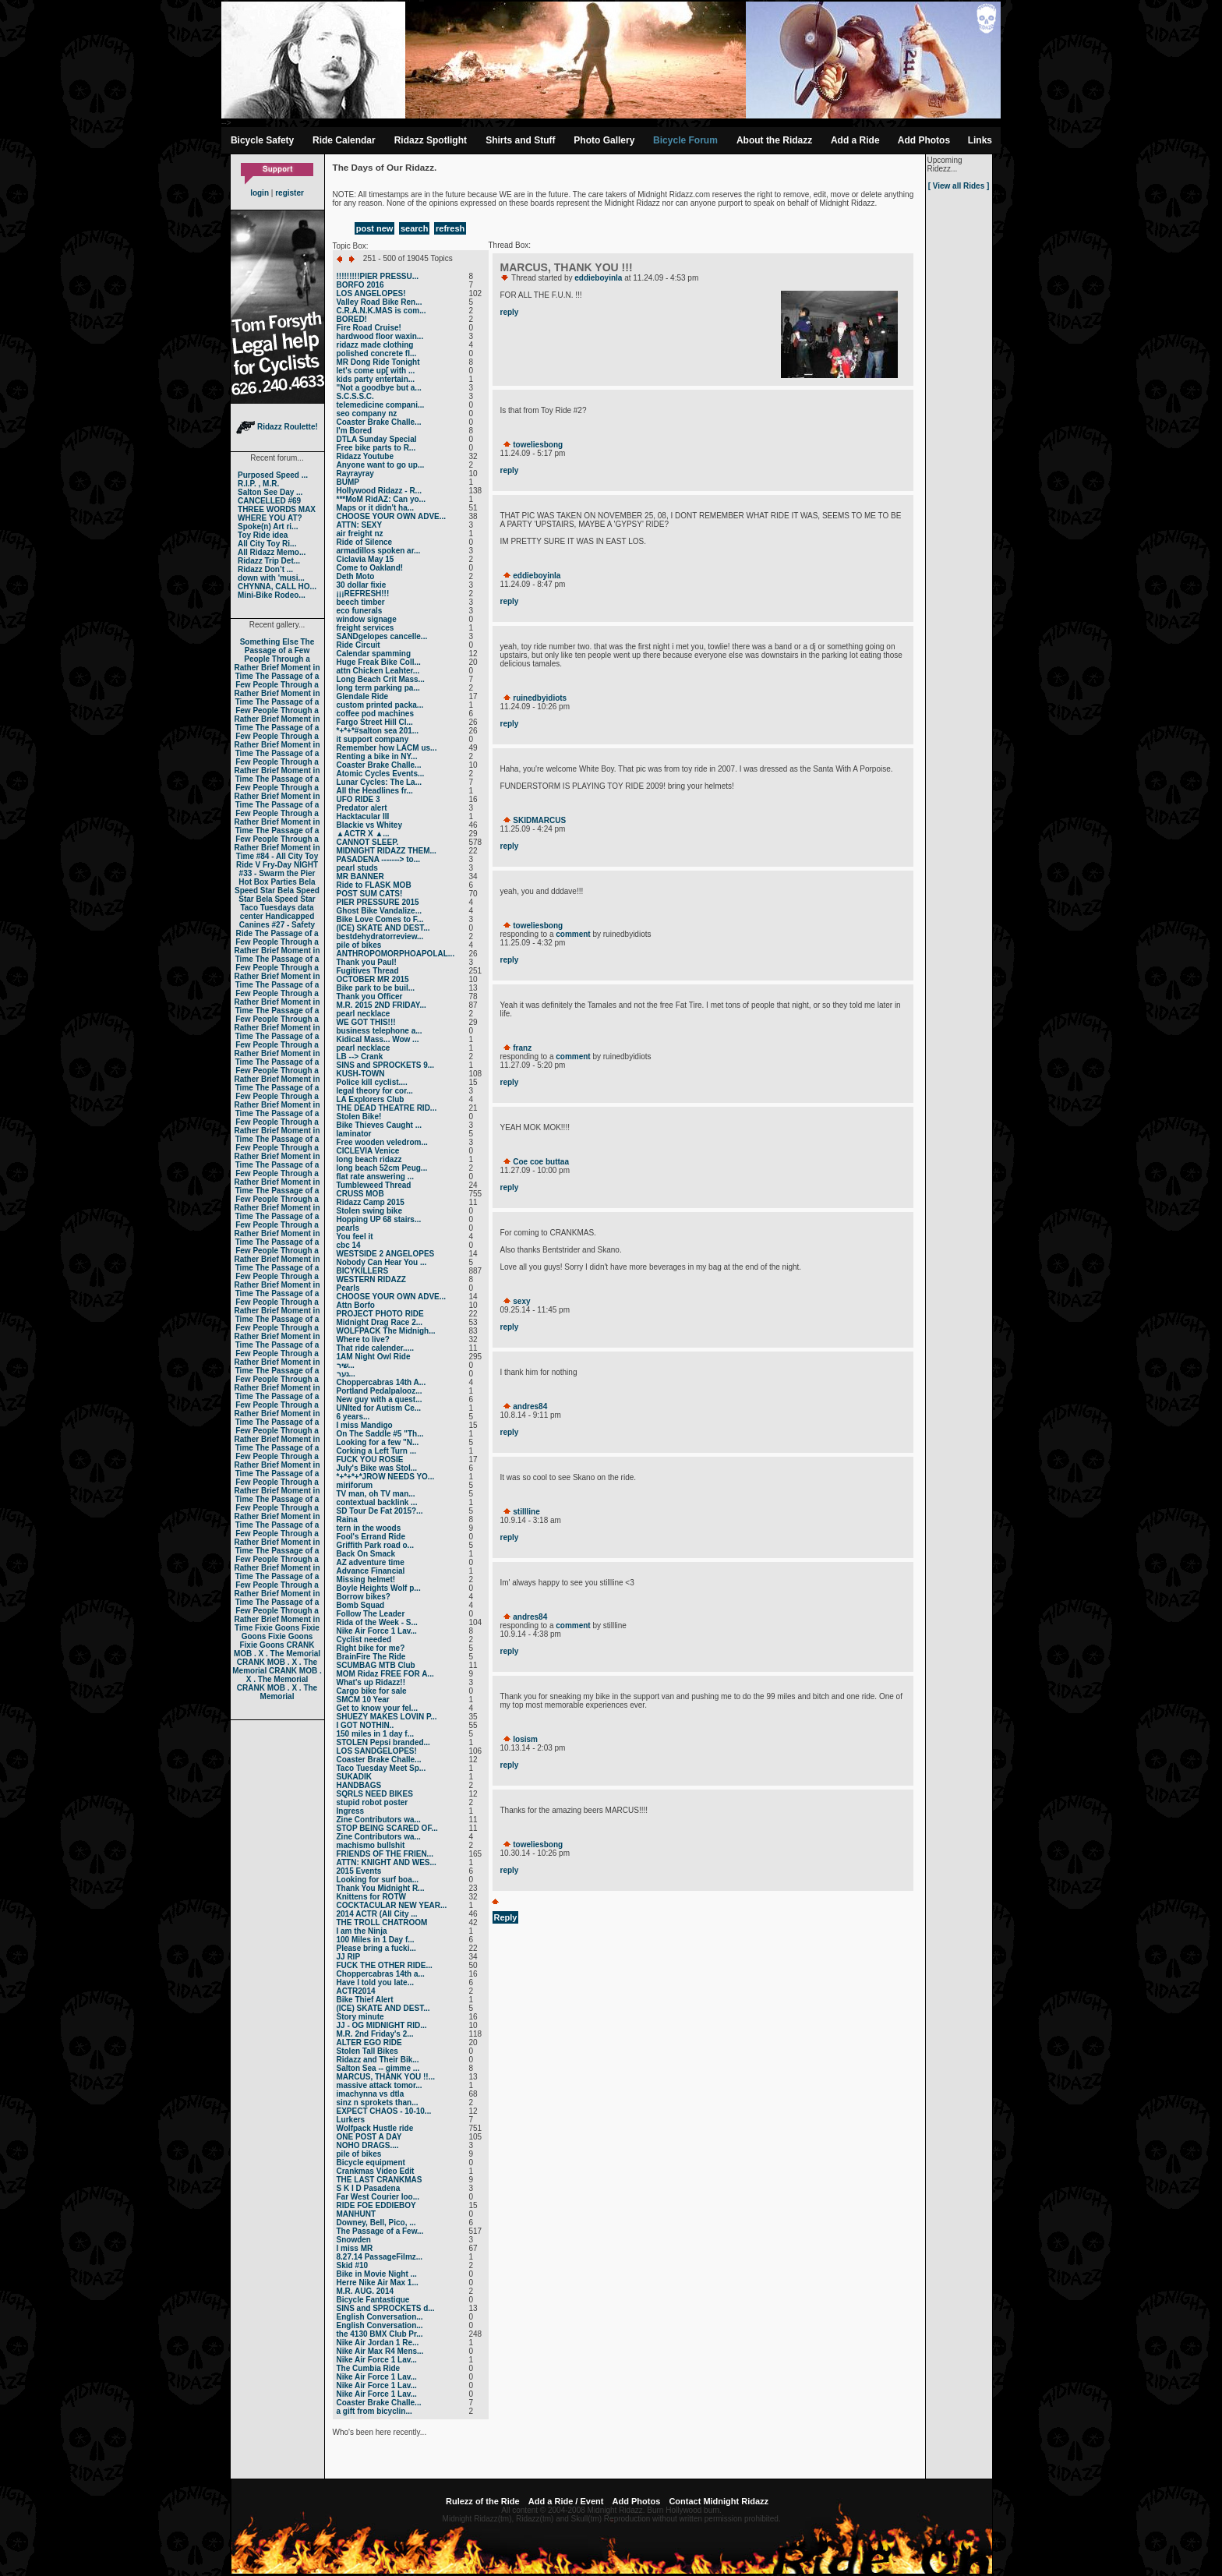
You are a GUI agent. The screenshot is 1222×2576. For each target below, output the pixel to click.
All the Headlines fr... (375, 790)
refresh (450, 228)
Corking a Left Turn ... (377, 1451)
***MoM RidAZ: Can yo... (381, 499)
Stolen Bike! (359, 1116)
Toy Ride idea (263, 535)
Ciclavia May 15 (365, 559)
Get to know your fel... (377, 1708)
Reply (505, 1917)
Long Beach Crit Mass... (381, 679)
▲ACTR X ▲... (363, 833)
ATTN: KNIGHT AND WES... (386, 1862)
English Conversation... (380, 2317)
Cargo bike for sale (372, 1691)
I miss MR (355, 2248)
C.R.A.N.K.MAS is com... (381, 310)
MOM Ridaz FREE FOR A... (385, 1674)
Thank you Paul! (367, 962)
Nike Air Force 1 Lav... (377, 1631)
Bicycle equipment (371, 2162)
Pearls (348, 1288)
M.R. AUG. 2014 (365, 2291)
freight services (365, 628)
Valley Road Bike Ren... (379, 302)
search (414, 228)
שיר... (346, 1365)
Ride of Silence (365, 542)
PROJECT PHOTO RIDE (380, 1313)
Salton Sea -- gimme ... (378, 2068)
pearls (348, 1228)
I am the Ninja (362, 1931)
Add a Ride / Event (566, 2501)
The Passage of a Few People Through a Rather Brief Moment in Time (277, 659)
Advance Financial (371, 1571)
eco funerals (360, 610)
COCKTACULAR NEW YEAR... (392, 1905)
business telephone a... (379, 1031)
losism (525, 1739)
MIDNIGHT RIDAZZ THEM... (386, 850)
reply (509, 312)
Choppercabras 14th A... (381, 1382)
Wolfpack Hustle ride (375, 2128)
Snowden (354, 2239)
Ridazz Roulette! (277, 426)
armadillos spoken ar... (379, 550)
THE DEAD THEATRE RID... (387, 1108)
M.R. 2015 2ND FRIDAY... (381, 1005)
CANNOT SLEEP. (368, 842)
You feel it (355, 1236)
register (289, 193)
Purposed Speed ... (273, 475)
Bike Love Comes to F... (380, 919)
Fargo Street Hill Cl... (375, 722)
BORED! (352, 319)
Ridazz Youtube (365, 456)
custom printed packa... (380, 705)
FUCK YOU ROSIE (370, 1459)
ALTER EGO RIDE (369, 2042)
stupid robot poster (372, 1802)
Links (980, 140)
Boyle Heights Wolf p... (379, 1588)
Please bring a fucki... (376, 1948)
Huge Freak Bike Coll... (379, 662)
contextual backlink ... (377, 1502)
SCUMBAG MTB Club (376, 1665)
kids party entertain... (376, 379)
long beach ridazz (369, 1159)
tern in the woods (369, 1528)
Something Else (269, 642)
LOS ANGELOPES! (371, 293)
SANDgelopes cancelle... (382, 636)
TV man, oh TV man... (376, 1493)
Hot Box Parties (267, 882)
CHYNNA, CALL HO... (277, 586)
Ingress (351, 1811)
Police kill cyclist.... (372, 1082)
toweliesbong (538, 444)
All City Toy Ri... (267, 543)
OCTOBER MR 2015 (373, 979)
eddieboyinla (598, 278)
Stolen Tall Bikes (367, 2051)
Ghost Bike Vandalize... (379, 910)
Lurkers (351, 2119)
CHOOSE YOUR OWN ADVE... (392, 516)
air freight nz (360, 533)
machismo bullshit (371, 1845)
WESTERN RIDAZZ (371, 1279)
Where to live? (363, 1339)
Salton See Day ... (270, 492)
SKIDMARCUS (539, 820)
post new (375, 228)
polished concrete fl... (377, 353)
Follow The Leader (371, 1614)
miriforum (355, 1485)
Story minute (360, 2016)
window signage (367, 619)
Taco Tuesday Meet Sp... (381, 1768)
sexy (521, 1301)
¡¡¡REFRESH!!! (363, 593)
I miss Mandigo (365, 1425)
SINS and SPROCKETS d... (386, 2308)
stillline (526, 1511)
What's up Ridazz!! (371, 1682)
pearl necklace (363, 1013)
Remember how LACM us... (387, 748)
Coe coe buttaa (541, 1161)
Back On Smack (366, 1553)
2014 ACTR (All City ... (377, 1914)
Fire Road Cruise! (369, 327)
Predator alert (362, 808)
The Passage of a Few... (380, 2231)
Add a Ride (855, 140)
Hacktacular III (363, 816)
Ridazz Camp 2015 (370, 1202)
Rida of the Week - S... (377, 1622)
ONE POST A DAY (369, 2137)
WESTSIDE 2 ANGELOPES (386, 1253)
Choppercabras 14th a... (381, 1974)
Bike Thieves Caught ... (379, 1125)
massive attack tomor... (379, 2085)
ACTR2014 (356, 1991)
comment (573, 934)
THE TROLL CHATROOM (382, 1922)
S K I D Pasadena (369, 2188)
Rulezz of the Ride (483, 2501)
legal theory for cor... (375, 1091)
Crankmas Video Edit (376, 2171)
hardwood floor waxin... (380, 336)
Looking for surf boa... (378, 1879)
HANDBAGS (359, 1785)
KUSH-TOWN (361, 1073)
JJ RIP (349, 1956)
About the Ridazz (774, 140)
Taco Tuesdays (267, 907)
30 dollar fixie (362, 585)
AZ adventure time (370, 1562)
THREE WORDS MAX (277, 509)
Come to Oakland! (370, 568)
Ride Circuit (358, 645)
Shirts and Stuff (520, 140)
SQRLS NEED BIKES (375, 1794)
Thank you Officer (370, 996)
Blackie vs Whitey (369, 825)
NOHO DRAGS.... (368, 2145)
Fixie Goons (277, 1628)
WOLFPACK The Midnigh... (386, 1331)
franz (522, 1048)
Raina (347, 1519)
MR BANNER (360, 876)
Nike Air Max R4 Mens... (380, 2351)
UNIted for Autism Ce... (379, 1408)
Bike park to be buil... (376, 988)
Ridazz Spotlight (430, 140)
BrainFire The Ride (371, 1656)
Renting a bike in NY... (377, 756)
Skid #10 (353, 2265)
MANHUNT (356, 2214)
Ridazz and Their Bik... (378, 2059)
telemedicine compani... (381, 405)
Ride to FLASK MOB (374, 885)
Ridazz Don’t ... (265, 569)
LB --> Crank (360, 1056)
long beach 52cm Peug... (382, 1168)
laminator (354, 1133)
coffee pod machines (375, 713)
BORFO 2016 (360, 285)
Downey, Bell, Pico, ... (376, 2222)
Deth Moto (356, 576)
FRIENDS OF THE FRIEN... (385, 1854)
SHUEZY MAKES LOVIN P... (387, 1716)
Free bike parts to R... (376, 447)
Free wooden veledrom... (382, 1142)
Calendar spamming (374, 653)
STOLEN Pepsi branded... (383, 1742)
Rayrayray (355, 473)
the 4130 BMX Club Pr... (380, 2334)
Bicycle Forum (685, 140)
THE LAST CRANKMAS (379, 2179)
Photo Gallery (604, 140)
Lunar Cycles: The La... (379, 782)
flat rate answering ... (375, 1176)
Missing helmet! (366, 1579)
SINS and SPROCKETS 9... (386, 1065)
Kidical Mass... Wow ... (378, 1039)
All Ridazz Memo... (272, 552)
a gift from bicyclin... (374, 2411)
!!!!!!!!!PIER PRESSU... (378, 276)
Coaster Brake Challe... (379, 422)
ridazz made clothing (375, 345)
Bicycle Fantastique (373, 2299)
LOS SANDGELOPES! (377, 1751)
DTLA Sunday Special (377, 439)
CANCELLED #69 (269, 500)
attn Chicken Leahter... (378, 670)
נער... (346, 1373)
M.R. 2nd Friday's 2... (375, 2034)
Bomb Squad (361, 1605)
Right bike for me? (371, 1648)
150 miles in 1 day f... (376, 1734)
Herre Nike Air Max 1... (378, 2282)
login (259, 193)
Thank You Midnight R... (381, 1888)
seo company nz (367, 413)
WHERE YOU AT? (270, 518)
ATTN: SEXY (360, 525)
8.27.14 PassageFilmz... (380, 2257)
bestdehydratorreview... (380, 936)
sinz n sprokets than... (378, 2102)
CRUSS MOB (360, 1193)
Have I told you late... (375, 1982)
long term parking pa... (378, 688)
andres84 (530, 1406)
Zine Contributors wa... (379, 1819)
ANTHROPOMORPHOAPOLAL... (396, 953)
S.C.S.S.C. (355, 396)
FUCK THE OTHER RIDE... (385, 1965)
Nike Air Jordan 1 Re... (378, 2342)
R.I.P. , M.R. (258, 483)
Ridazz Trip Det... (269, 561)
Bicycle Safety (262, 140)
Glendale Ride (363, 696)
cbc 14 (349, 1245)
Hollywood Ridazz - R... (379, 490)
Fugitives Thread (368, 970)
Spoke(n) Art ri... (268, 526)
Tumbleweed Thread (374, 1185)
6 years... (353, 1416)
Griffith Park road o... (375, 1545)
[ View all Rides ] (959, 186)
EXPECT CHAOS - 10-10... (384, 2111)
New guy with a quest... (379, 1399)
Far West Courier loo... (378, 2197)
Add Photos (924, 140)
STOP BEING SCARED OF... (387, 1828)
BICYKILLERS (363, 1271)
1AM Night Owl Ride (374, 1356)
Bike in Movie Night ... (377, 2274)
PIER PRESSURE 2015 (378, 902)
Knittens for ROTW (371, 1896)
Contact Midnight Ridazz (718, 2501)
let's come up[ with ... (376, 370)
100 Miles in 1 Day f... (376, 1939)
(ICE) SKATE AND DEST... (383, 928)
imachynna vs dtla (370, 2094)
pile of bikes (359, 945)
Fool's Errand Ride (371, 1536)
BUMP (348, 482)
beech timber (361, 602)
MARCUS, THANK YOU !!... (386, 2076)
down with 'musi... (271, 578)
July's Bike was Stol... (377, 1468)
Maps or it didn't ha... (376, 508)
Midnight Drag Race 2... (380, 1322)
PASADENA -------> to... (379, 859)
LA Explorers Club (370, 1099)
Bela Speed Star (275, 886)
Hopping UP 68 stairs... (379, 1219)
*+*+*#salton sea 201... (378, 730)
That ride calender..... (375, 1348)
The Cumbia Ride (369, 2368)
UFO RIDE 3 (358, 799)
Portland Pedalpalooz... (379, 1391)
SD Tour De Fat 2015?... (380, 1511)
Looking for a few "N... (378, 1442)
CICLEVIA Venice (368, 1151)
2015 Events (359, 1871)
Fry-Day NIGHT (290, 864)
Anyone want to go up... (381, 465)
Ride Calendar (344, 140)
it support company (373, 739)
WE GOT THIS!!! (366, 1022)
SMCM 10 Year (363, 1699)
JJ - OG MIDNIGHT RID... (382, 2025)
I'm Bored (355, 430)
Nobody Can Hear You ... (382, 1262)
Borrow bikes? (363, 1596)
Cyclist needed (364, 1639)
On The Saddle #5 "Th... (380, 1433)
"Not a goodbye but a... (379, 387)
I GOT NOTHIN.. (365, 1725)
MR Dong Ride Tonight (378, 362)
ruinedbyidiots (540, 698)
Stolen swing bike (369, 1211)
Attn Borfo (356, 1305)
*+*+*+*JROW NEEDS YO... (386, 1476)
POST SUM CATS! (370, 893)
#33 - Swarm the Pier (277, 873)
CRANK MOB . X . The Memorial (277, 1649)
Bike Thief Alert (365, 1999)
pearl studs (357, 868)
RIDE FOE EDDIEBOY (376, 2205)
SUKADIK (355, 1776)
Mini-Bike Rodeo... (272, 595)
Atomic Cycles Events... (381, 773)
